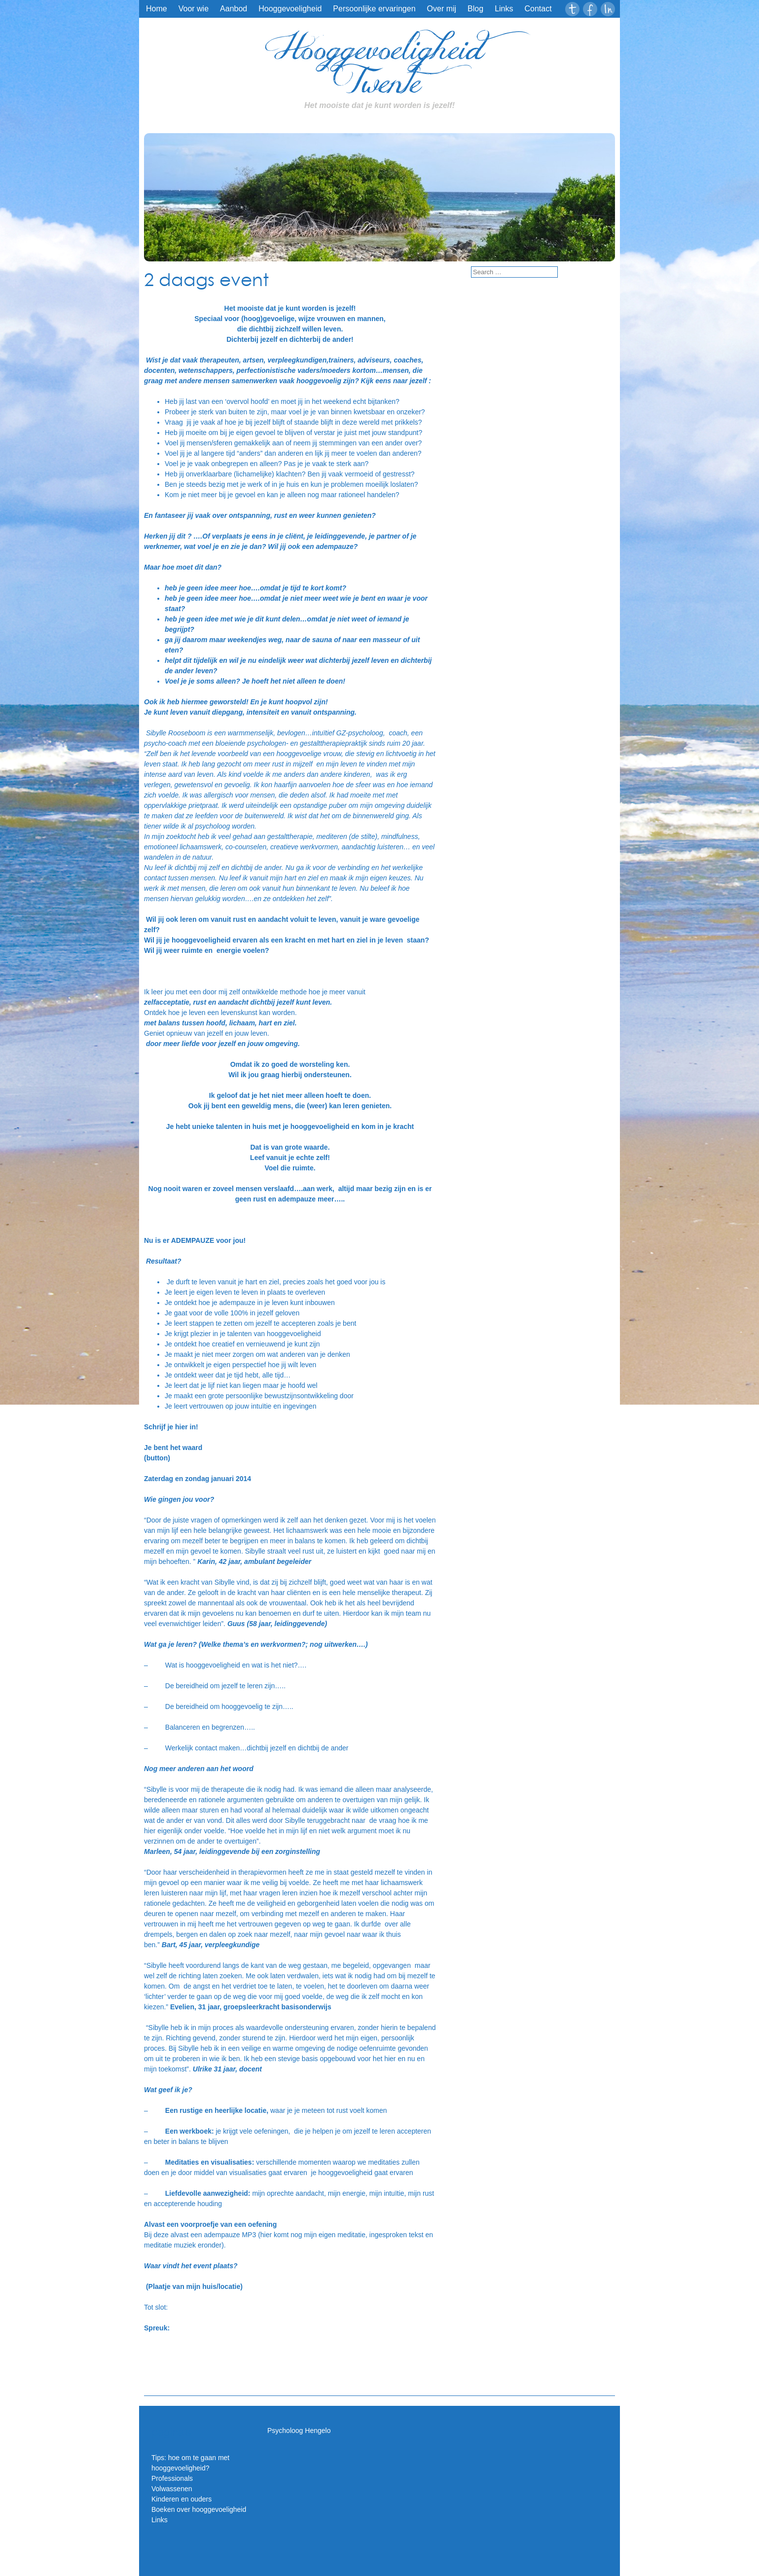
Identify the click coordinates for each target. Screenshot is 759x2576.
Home (156, 8)
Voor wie (194, 8)
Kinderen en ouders (181, 2499)
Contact (538, 8)
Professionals (172, 2478)
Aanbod (233, 8)
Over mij (442, 8)
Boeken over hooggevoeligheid (198, 2509)
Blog (475, 8)
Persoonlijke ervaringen (374, 8)
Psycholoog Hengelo (298, 2430)
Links (504, 8)
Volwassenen (171, 2489)
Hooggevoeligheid (290, 8)
